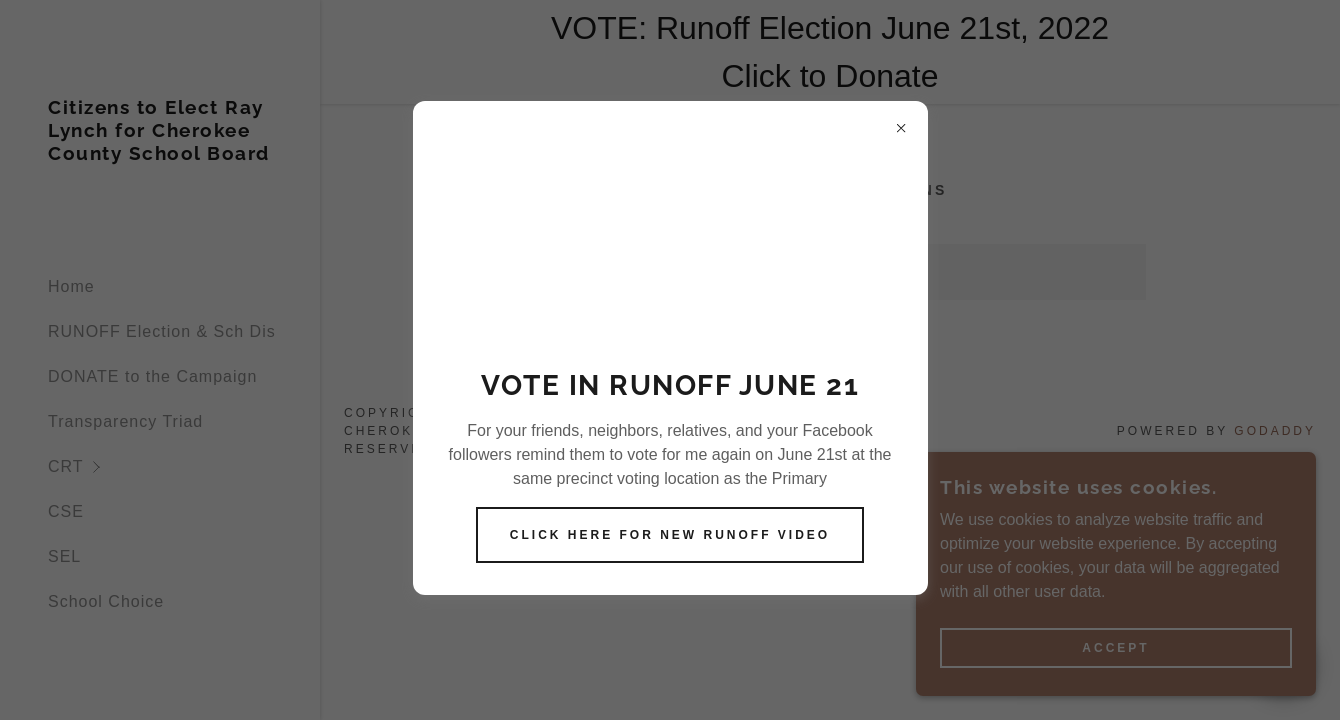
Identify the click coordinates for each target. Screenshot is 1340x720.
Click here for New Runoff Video (670, 535)
